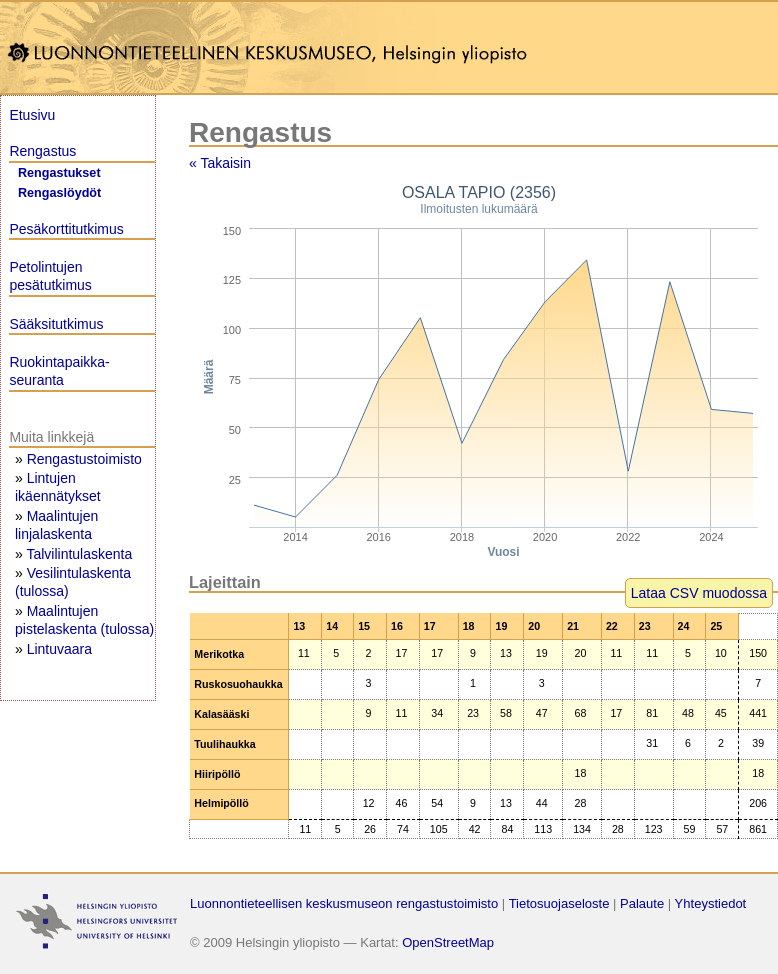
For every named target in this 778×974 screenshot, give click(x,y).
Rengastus (42, 151)
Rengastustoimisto (84, 459)
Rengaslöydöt (59, 193)
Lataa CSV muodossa (699, 593)
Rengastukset (59, 173)
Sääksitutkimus (56, 324)
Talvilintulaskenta (79, 554)
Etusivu (32, 115)
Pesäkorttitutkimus (66, 229)
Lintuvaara (59, 649)
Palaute (642, 903)
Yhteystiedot (711, 903)
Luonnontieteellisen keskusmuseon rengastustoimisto (344, 903)
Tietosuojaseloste (559, 903)
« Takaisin (220, 163)
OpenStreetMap (448, 942)
